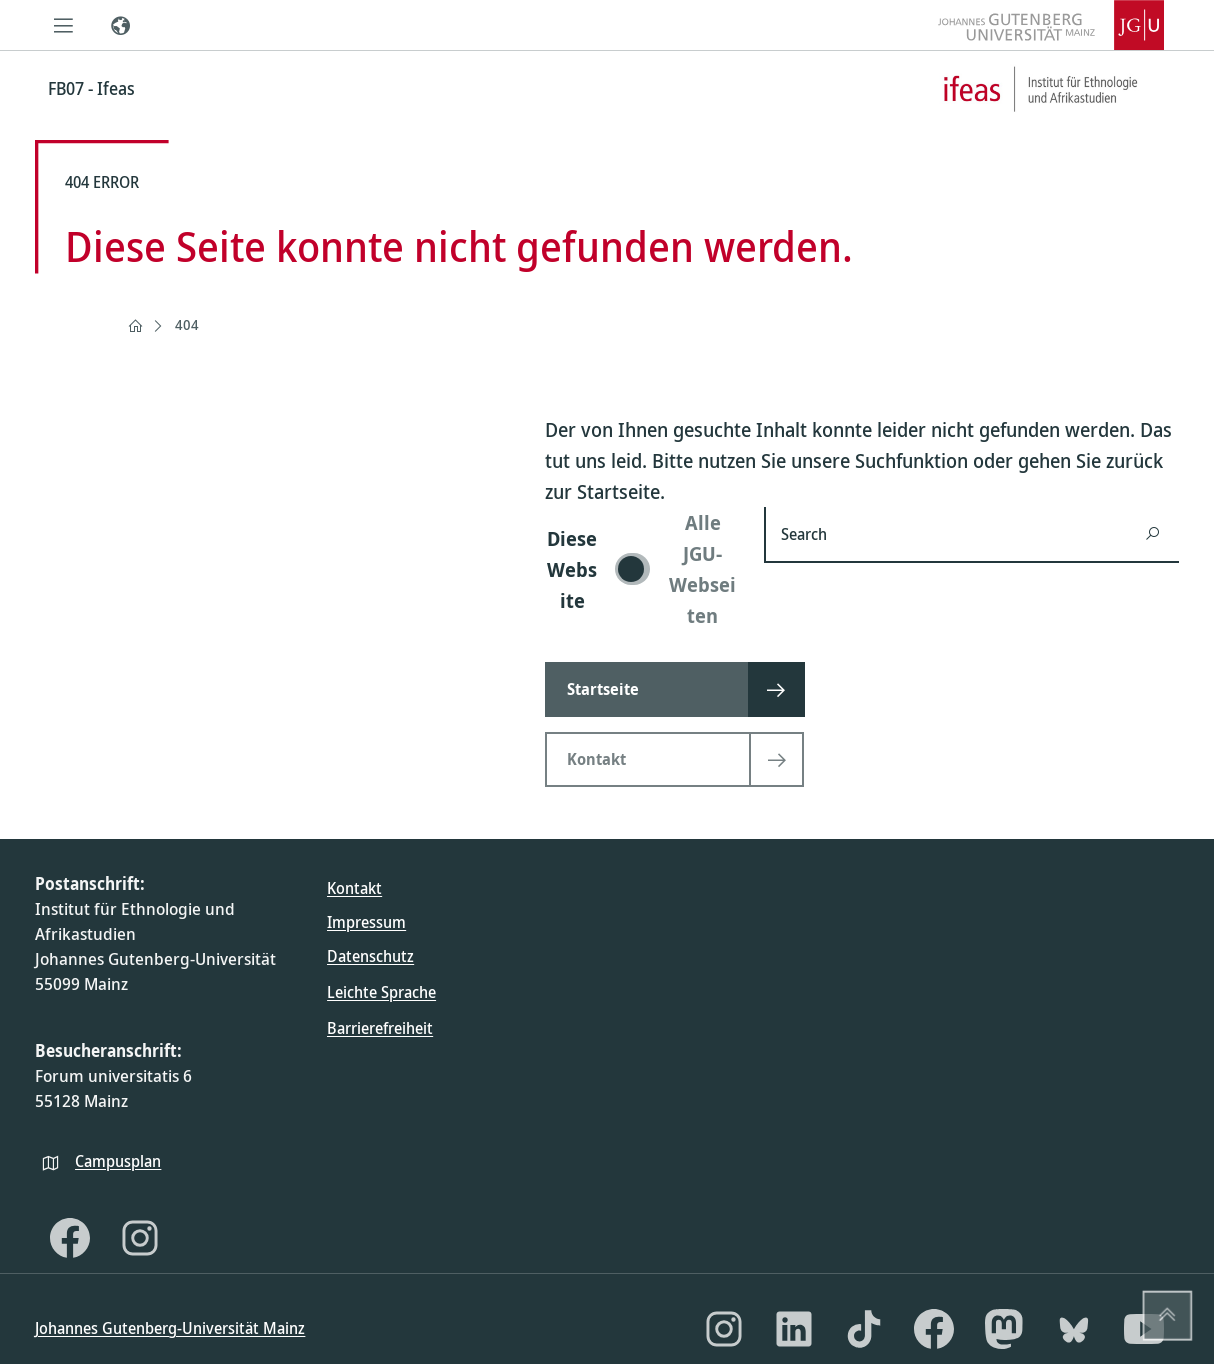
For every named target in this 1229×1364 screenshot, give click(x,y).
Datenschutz (370, 956)
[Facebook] (70, 1238)
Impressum (366, 922)
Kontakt (354, 888)
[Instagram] (140, 1238)
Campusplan (118, 1161)
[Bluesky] (1074, 1329)
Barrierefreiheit (380, 1028)
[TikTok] (864, 1329)
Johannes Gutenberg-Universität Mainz (170, 1328)
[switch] (642, 569)
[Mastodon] (1004, 1329)
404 (187, 324)
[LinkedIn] (794, 1329)
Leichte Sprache (381, 992)
